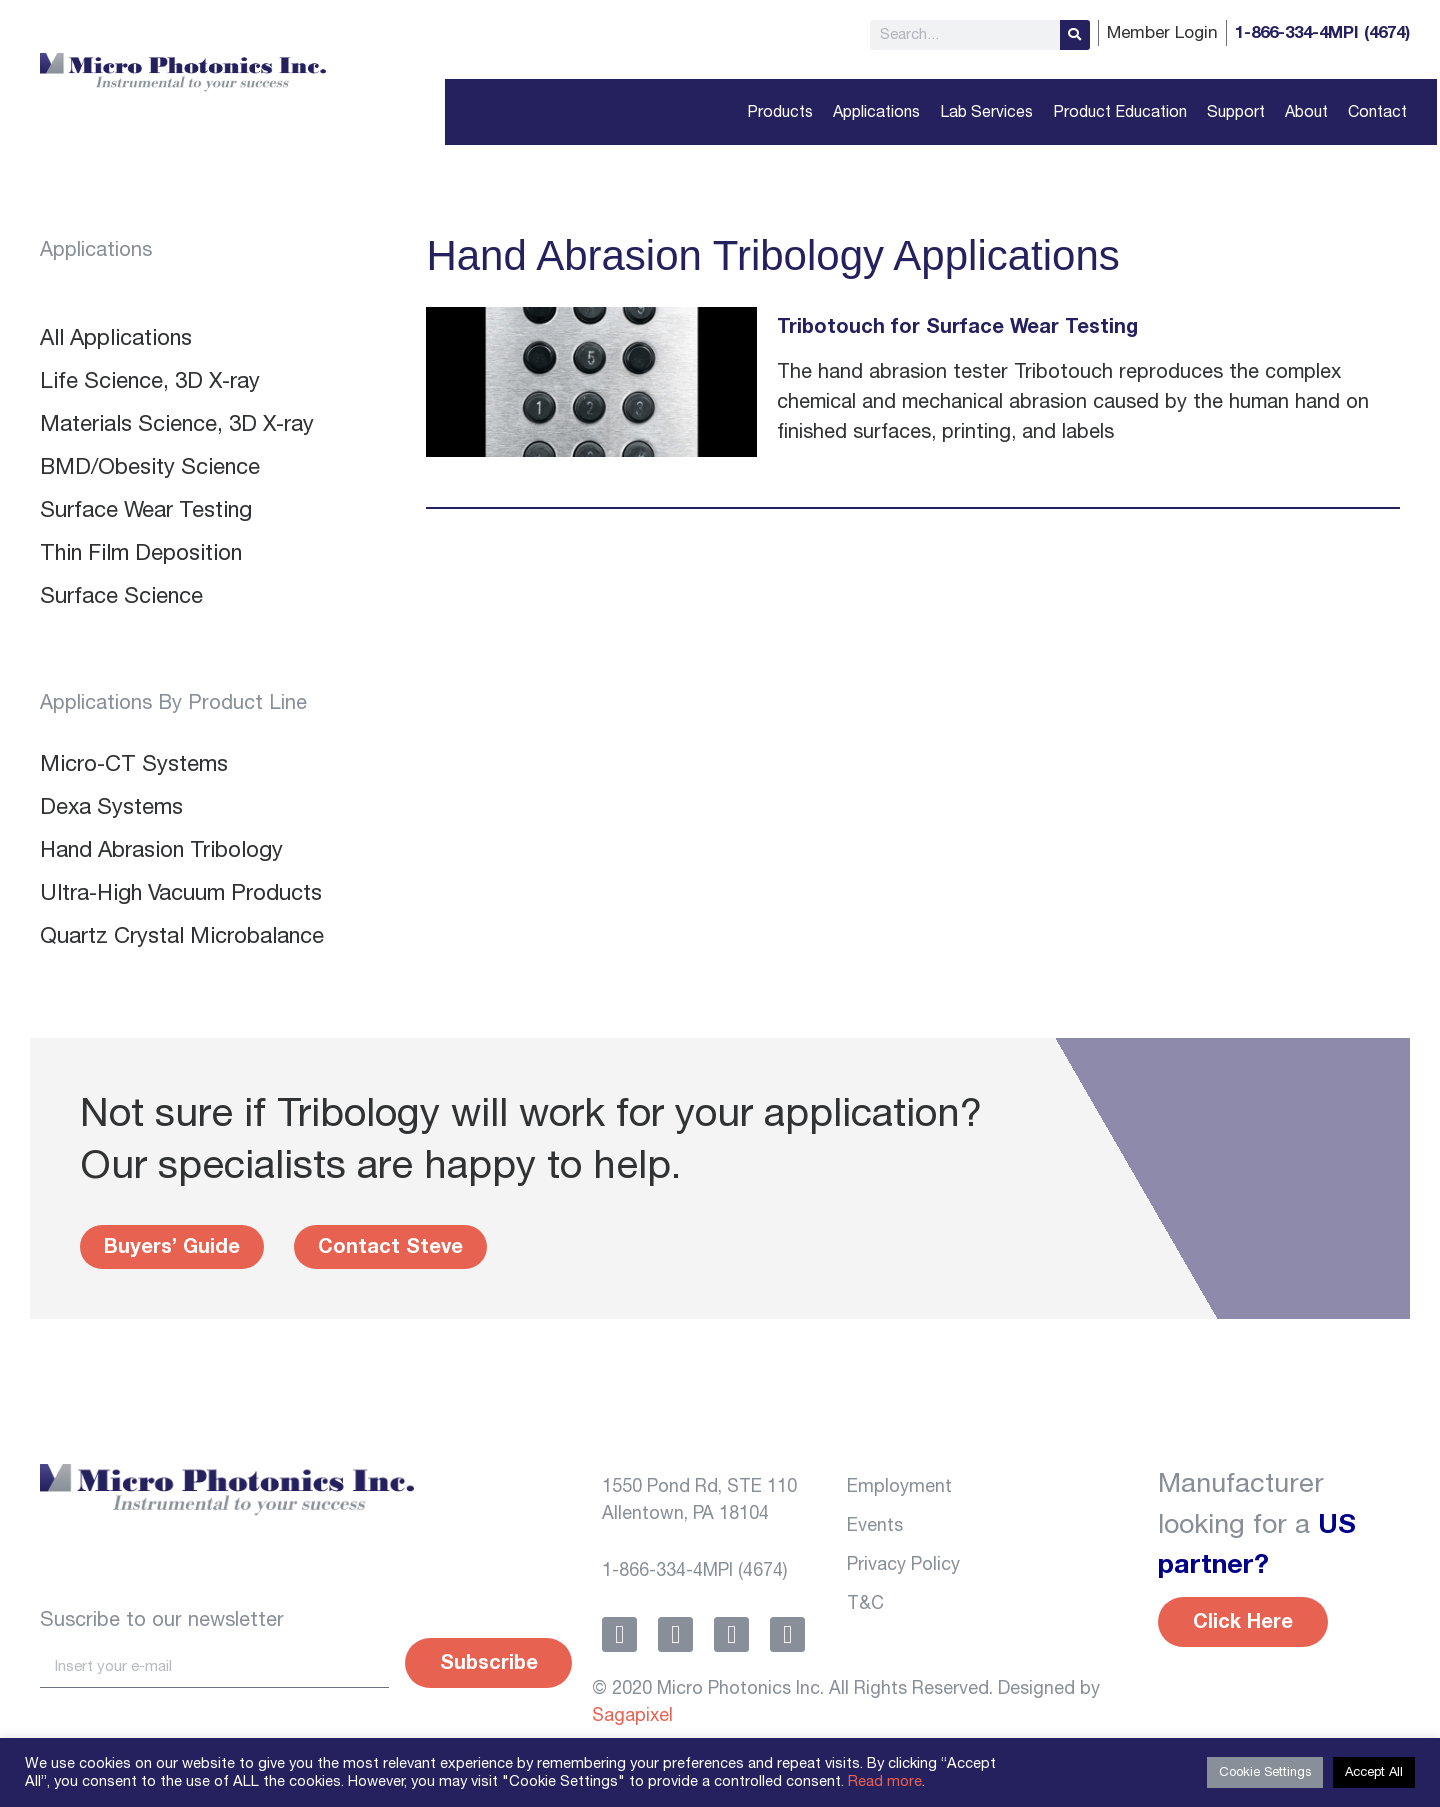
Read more (885, 1781)
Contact (1377, 112)
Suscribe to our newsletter (162, 1620)
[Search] (1075, 35)
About (1306, 112)
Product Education (1120, 112)
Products (780, 112)
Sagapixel (632, 1716)
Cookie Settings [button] (1265, 1772)
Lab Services (986, 112)
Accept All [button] (1374, 1772)
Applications (876, 112)
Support (1236, 112)
